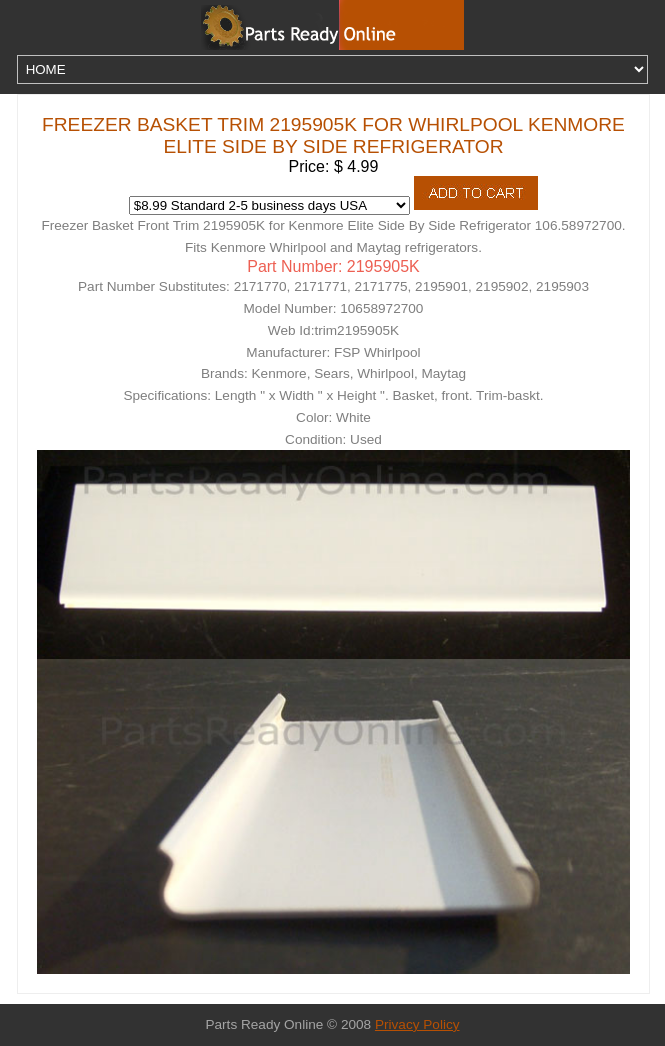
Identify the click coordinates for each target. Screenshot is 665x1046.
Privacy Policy (417, 1024)
